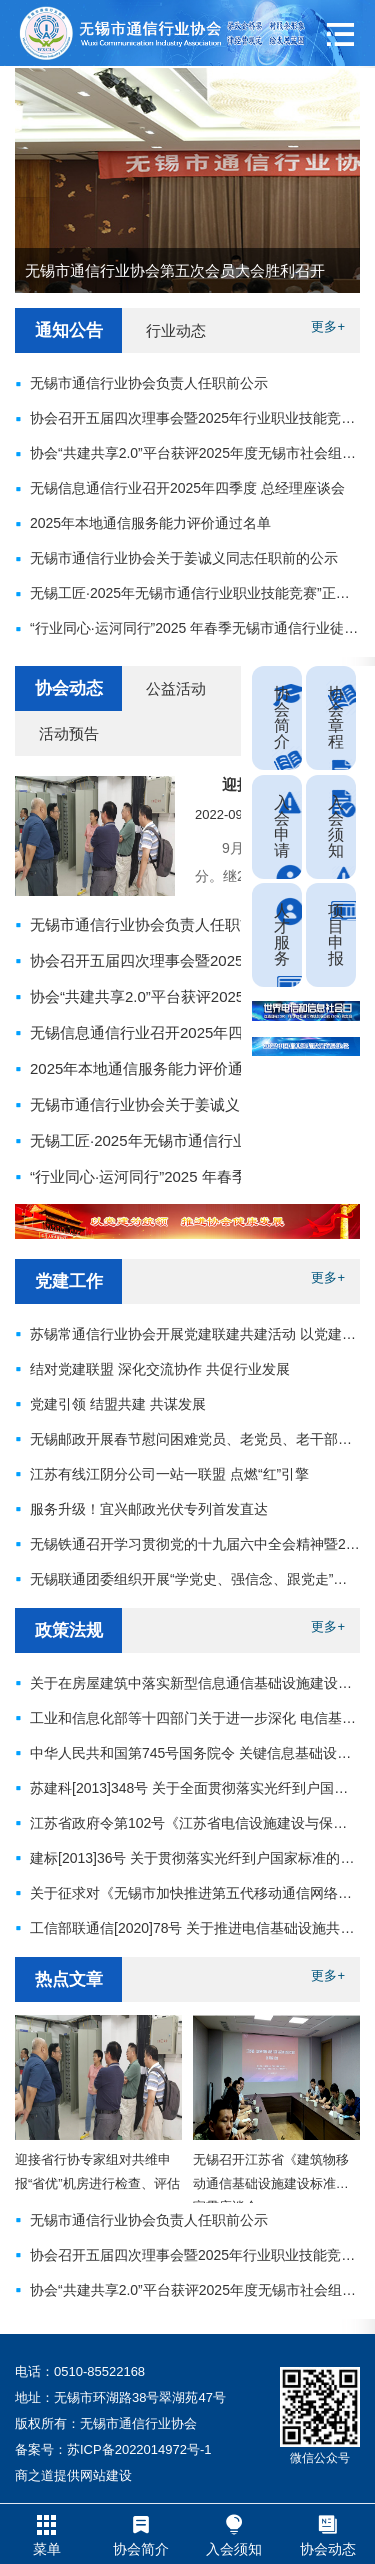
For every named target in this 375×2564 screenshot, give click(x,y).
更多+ (328, 326)
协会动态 (69, 688)
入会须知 (336, 826)
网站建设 (106, 2475)
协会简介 (282, 717)
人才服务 (282, 934)
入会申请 (282, 826)
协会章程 (336, 717)
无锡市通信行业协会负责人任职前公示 (157, 924)
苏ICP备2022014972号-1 (139, 2449)
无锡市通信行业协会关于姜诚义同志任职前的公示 (195, 1104)
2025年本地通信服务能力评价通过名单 (159, 1068)
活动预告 (69, 733)
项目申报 (336, 934)
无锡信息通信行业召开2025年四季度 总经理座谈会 (199, 1032)
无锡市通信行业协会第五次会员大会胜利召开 (175, 271)
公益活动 (176, 688)
